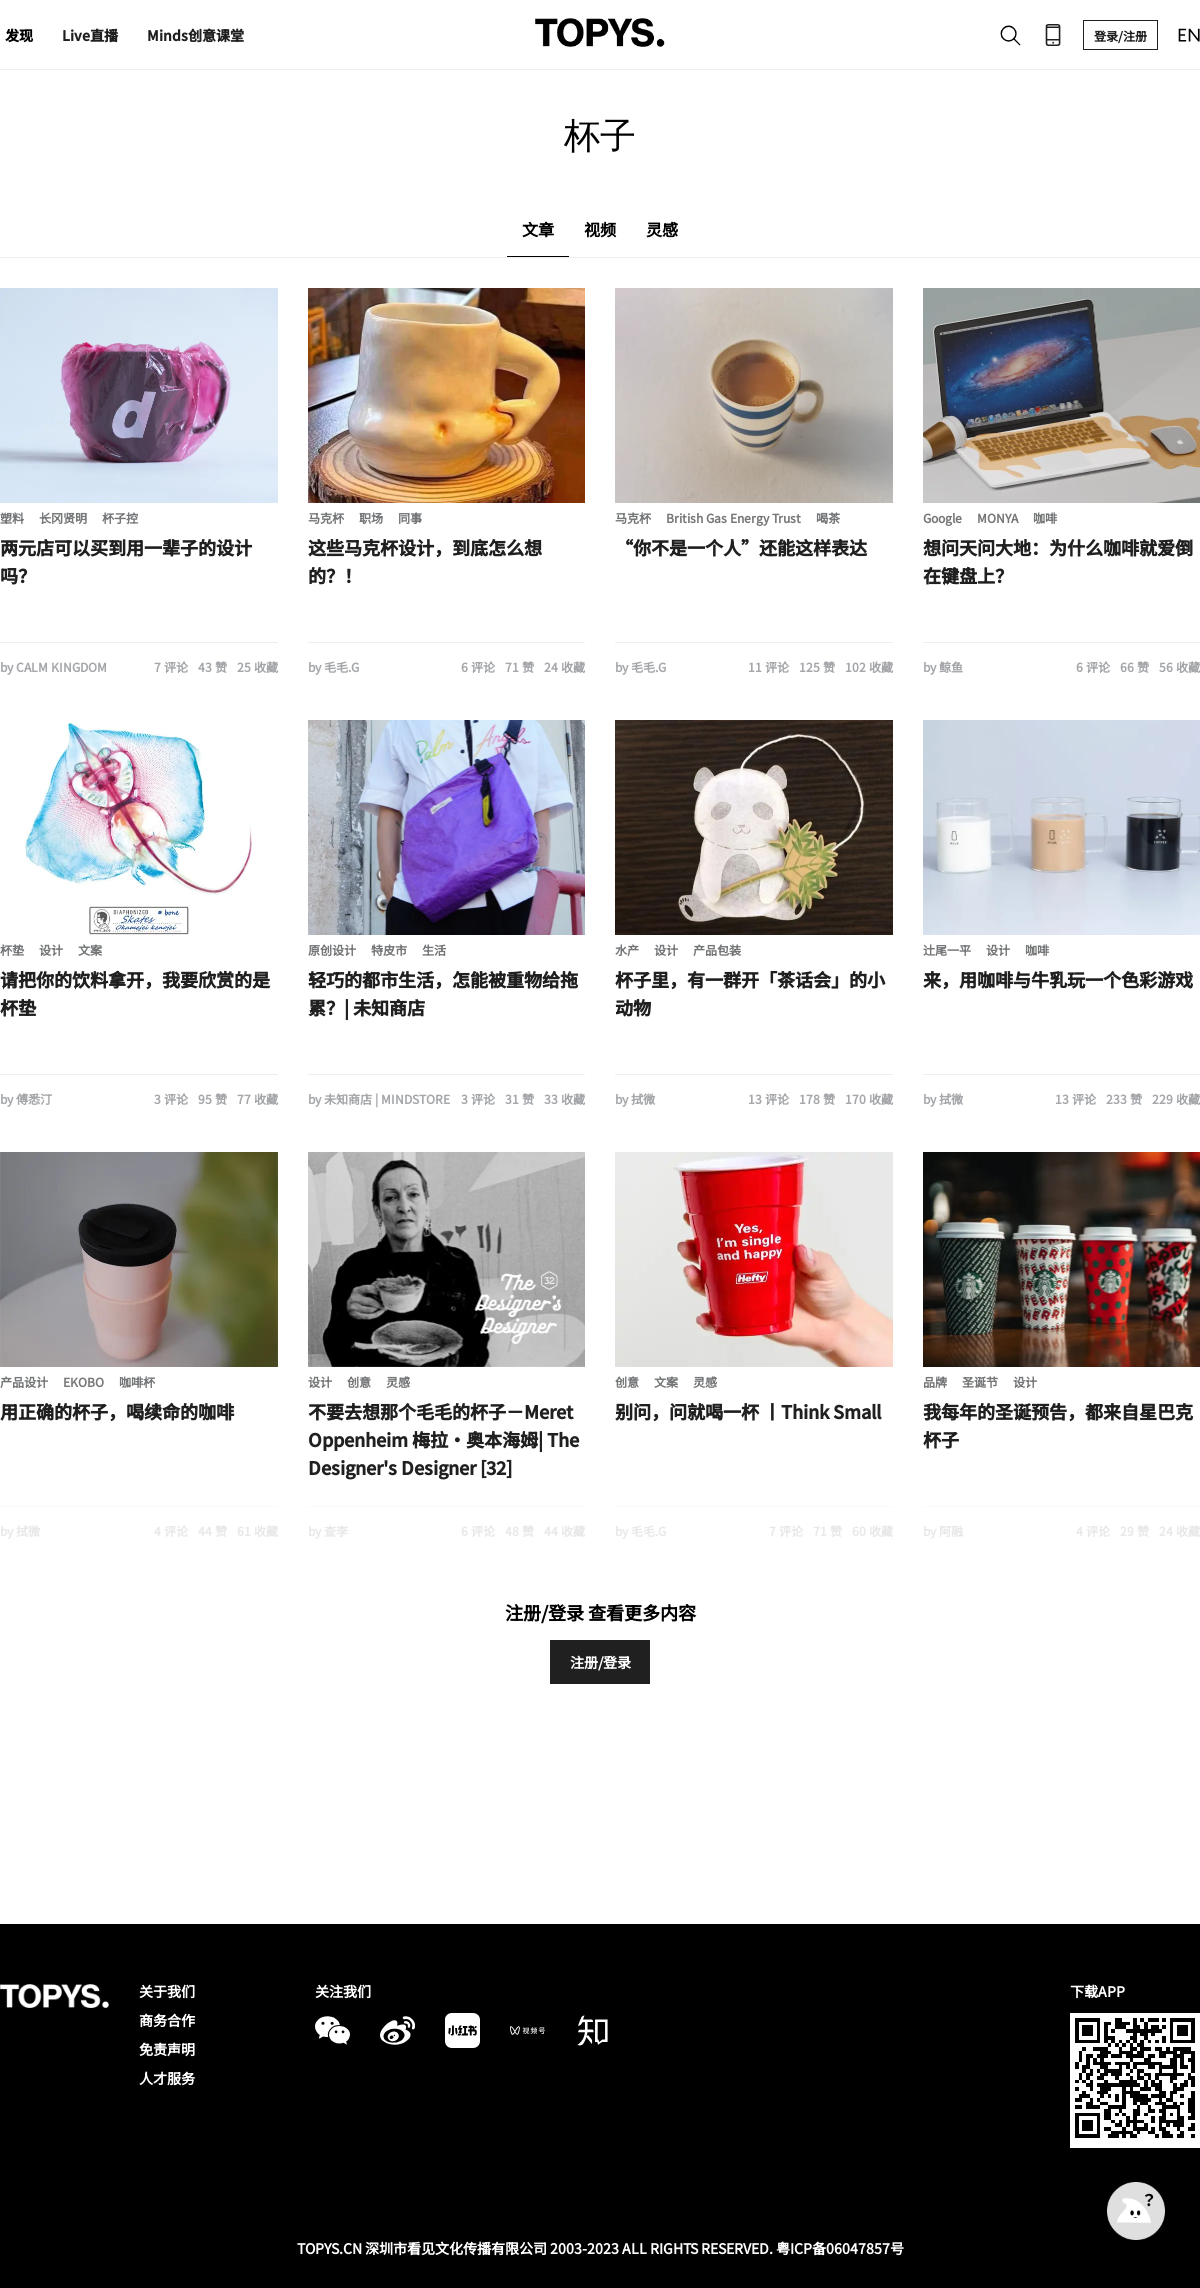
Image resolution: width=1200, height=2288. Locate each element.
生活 (434, 949)
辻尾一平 (947, 949)
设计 (51, 949)
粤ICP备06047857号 (840, 2248)
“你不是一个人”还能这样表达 (741, 547)
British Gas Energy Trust (733, 517)
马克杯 (326, 517)
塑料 (12, 517)
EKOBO (83, 1381)
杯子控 (120, 517)
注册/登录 (600, 1662)
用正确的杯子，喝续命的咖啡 (117, 1411)
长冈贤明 (63, 517)
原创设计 (332, 949)
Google (942, 517)
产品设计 (24, 1381)
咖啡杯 (137, 1381)
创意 (359, 1381)
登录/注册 (1120, 35)
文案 (90, 949)
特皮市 (389, 949)
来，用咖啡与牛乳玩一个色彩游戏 (1058, 979)
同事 (410, 517)
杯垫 (12, 949)
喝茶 (828, 517)
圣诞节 (980, 1381)
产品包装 (717, 949)
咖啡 (1045, 517)
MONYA (997, 517)
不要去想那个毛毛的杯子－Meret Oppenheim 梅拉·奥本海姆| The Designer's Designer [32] (443, 1439)
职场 (371, 517)
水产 (627, 949)
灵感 (398, 1381)
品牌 (935, 1381)
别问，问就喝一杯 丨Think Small (748, 1411)
